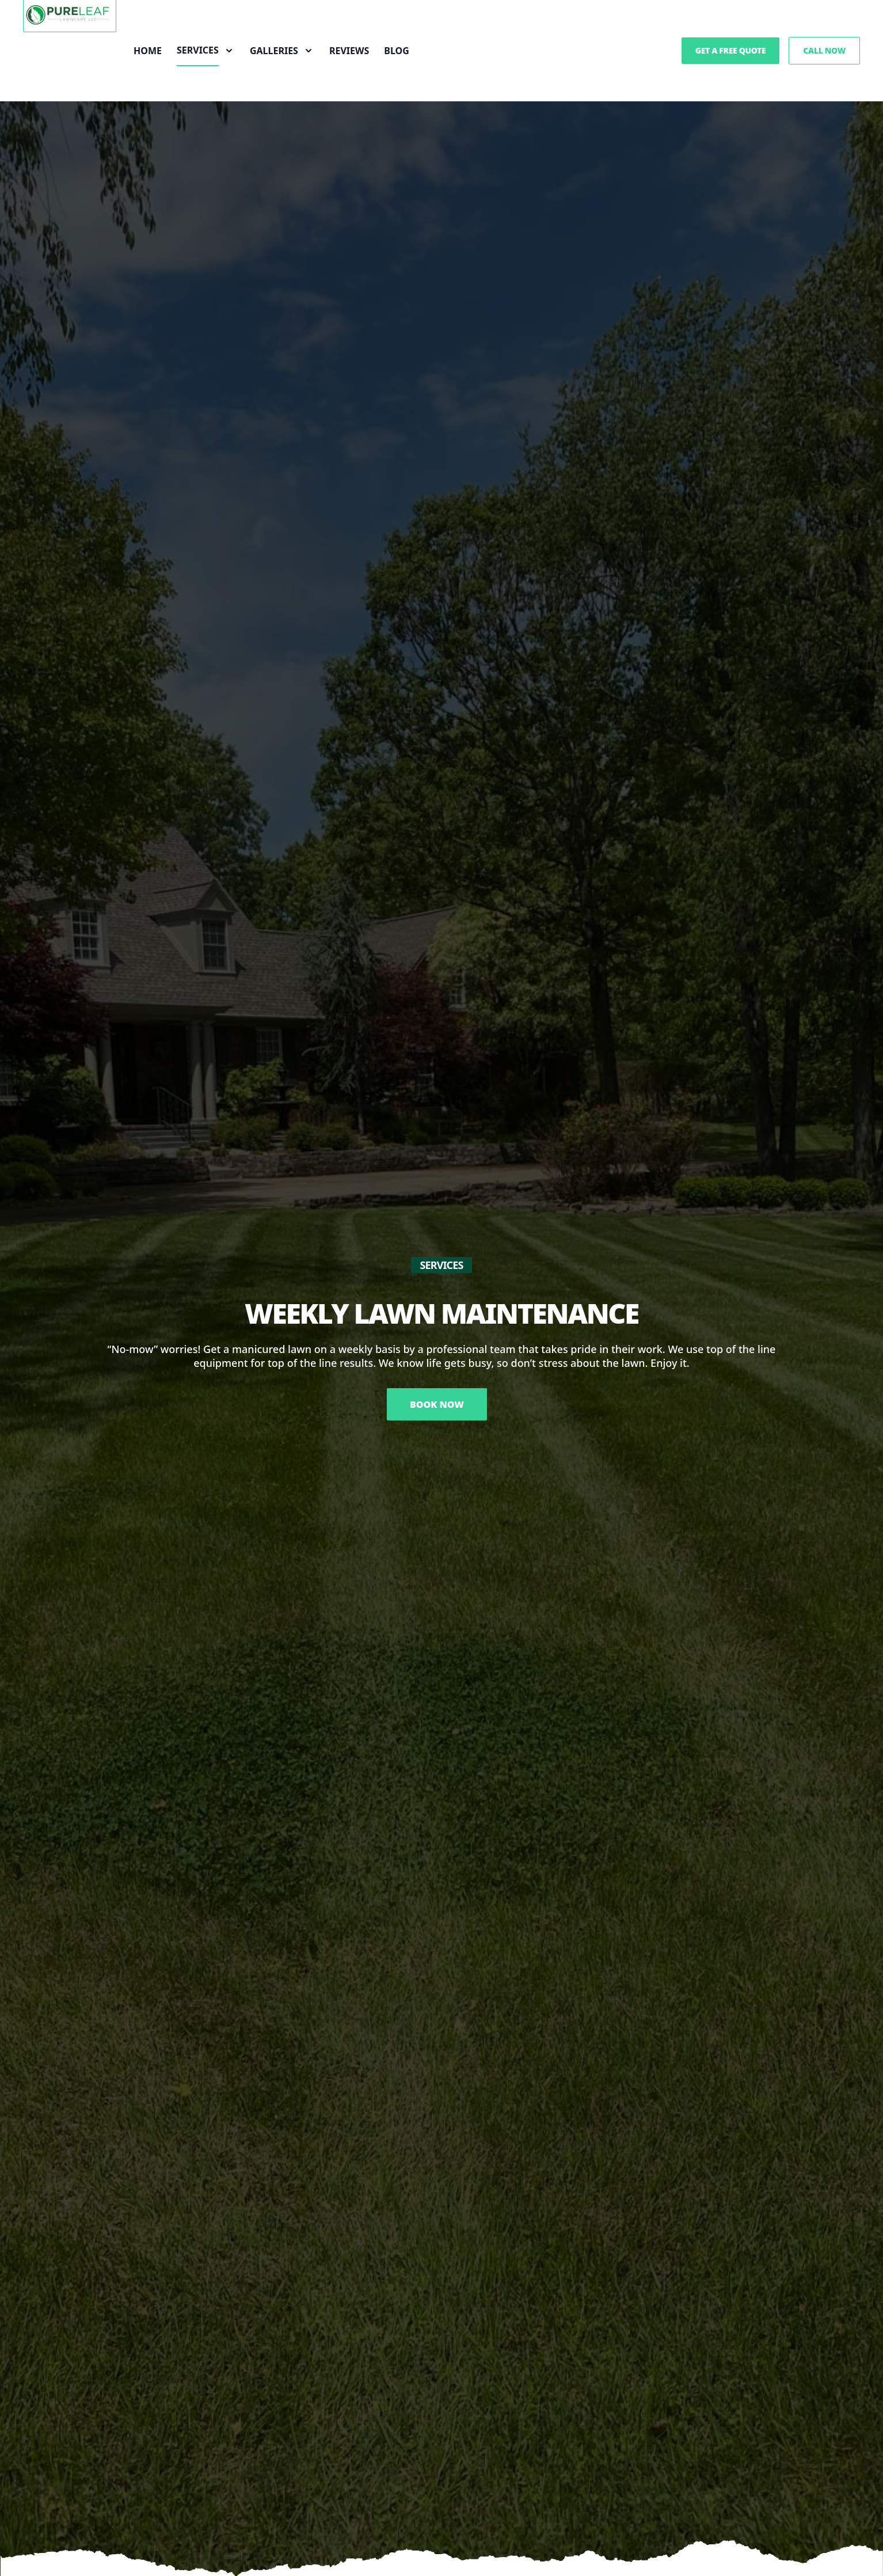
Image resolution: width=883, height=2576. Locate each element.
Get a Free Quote (730, 50)
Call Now (824, 50)
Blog (396, 50)
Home (148, 50)
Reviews (349, 50)
